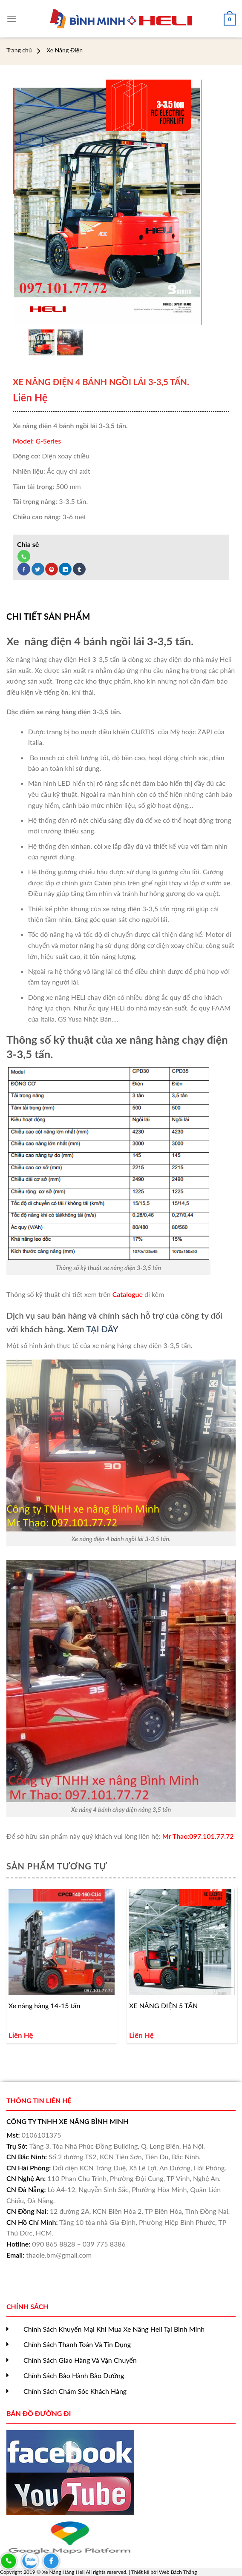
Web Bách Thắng (178, 2572)
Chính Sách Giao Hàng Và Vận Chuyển (80, 2360)
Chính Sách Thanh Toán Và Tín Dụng (77, 2344)
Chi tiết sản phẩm (48, 616)
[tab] (48, 616)
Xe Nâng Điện (64, 50)
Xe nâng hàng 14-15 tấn (45, 2005)
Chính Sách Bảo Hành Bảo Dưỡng (73, 2375)
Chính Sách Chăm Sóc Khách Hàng (75, 2391)
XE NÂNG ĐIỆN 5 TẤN (163, 2005)
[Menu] (11, 15)
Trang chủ (19, 50)
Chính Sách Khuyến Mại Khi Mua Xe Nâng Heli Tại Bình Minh (114, 2329)
